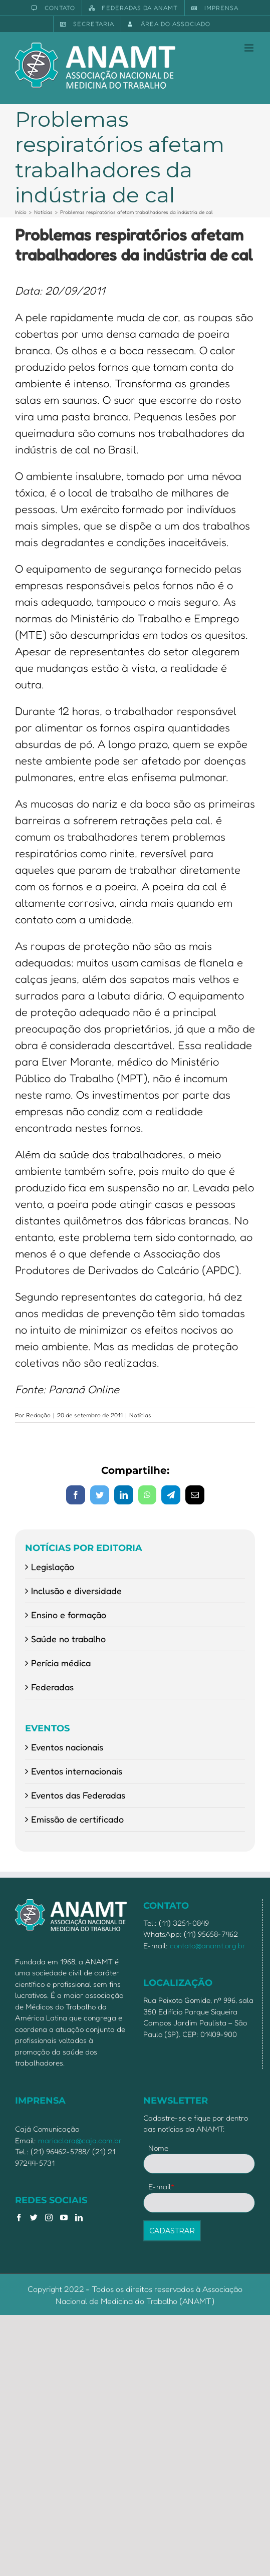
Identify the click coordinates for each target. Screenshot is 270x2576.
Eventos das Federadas (78, 1794)
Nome (158, 2148)
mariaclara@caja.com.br (80, 2140)
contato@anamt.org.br (207, 1945)
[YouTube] (64, 2217)
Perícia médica (61, 1662)
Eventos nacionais (67, 1746)
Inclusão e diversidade (76, 1590)
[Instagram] (49, 2217)
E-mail (161, 2186)
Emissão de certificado (77, 1819)
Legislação (52, 1566)
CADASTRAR (172, 2230)
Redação (38, 1415)
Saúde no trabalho (68, 1638)
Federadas (52, 1686)
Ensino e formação (68, 1614)
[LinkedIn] (79, 2217)
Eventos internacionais (76, 1770)
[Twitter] (34, 2217)
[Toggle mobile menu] (249, 48)
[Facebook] (19, 2217)
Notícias (140, 1415)
